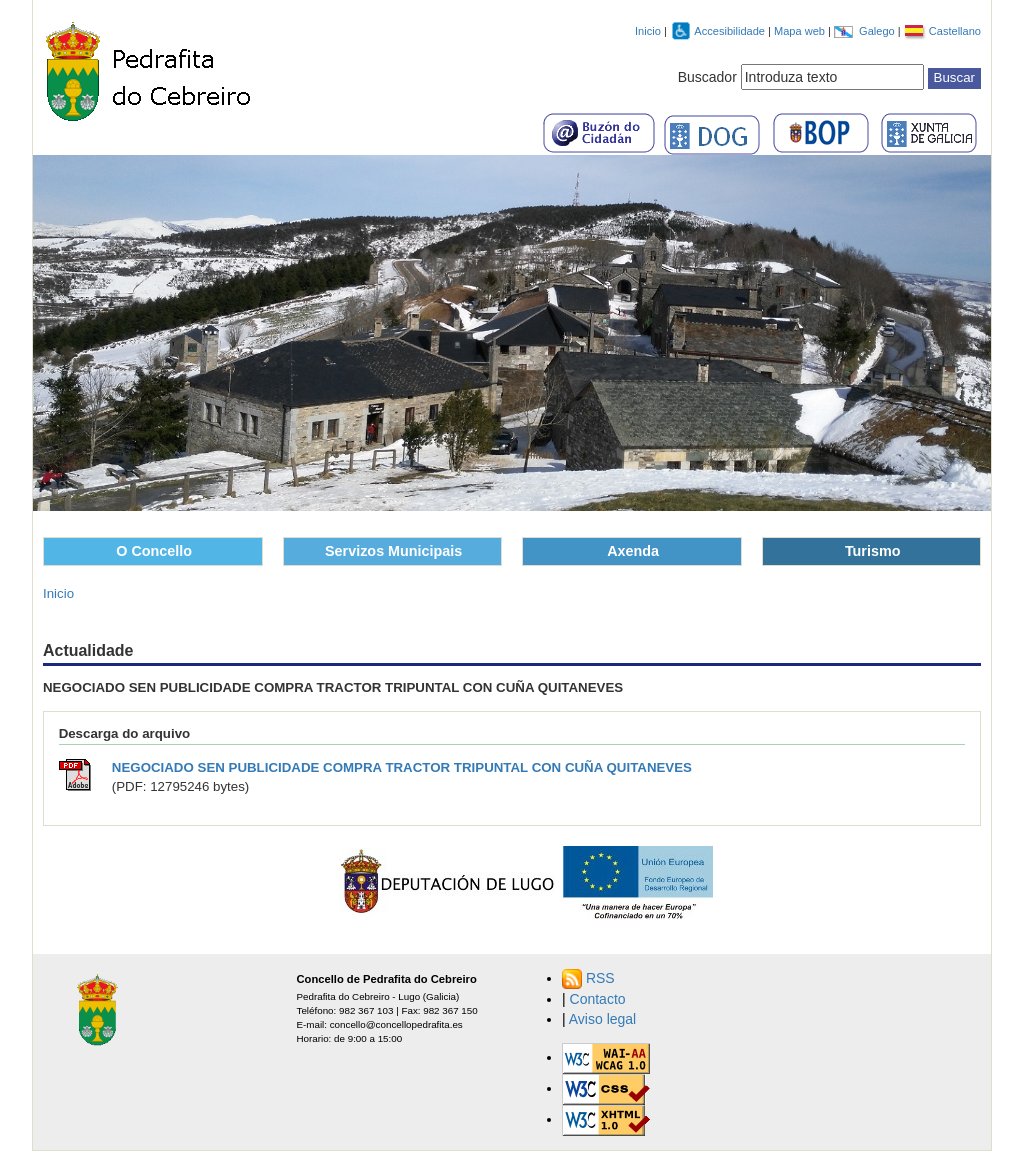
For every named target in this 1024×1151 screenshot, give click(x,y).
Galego (878, 31)
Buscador (707, 77)
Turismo (873, 551)
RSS (600, 978)
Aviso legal (602, 1019)
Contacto (598, 999)
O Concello (154, 551)
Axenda (633, 551)
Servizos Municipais (393, 551)
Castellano (955, 31)
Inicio (648, 31)
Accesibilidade (731, 31)
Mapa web (801, 31)
